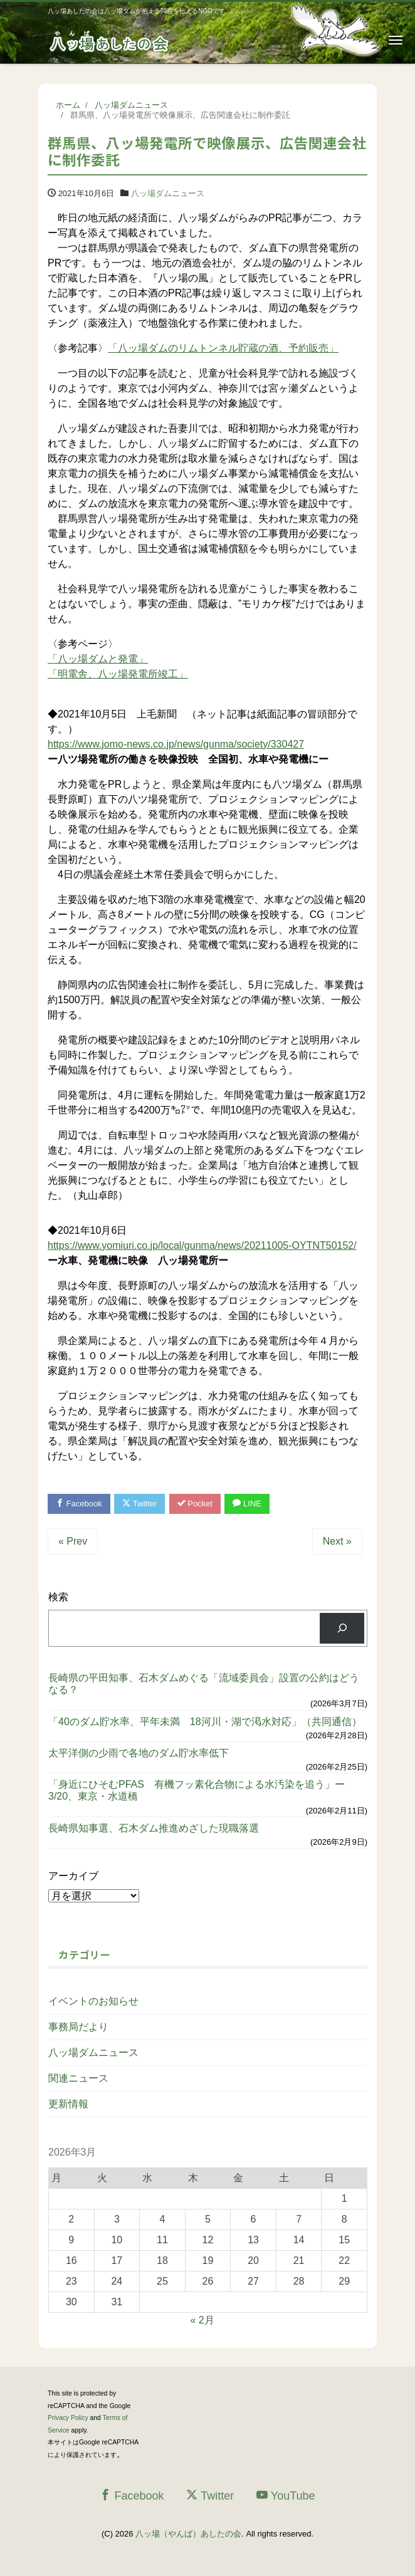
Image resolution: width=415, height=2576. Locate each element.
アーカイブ (73, 1875)
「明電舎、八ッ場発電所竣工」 (118, 674)
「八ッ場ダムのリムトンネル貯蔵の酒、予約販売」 (223, 348)
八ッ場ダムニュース (167, 193)
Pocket (195, 1503)
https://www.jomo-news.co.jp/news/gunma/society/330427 (176, 744)
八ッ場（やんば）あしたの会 (188, 2533)
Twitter (139, 1503)
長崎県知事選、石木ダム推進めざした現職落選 (153, 1828)
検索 (58, 1597)
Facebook (79, 1503)
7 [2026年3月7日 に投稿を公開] (299, 2219)
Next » (337, 1541)
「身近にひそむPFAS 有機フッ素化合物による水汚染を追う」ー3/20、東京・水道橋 (196, 1790)
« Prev (72, 1541)
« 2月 (202, 2320)
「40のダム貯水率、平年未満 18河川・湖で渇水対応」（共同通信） (205, 1721)
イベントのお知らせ (93, 2001)
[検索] (342, 1628)
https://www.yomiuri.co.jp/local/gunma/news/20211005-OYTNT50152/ (202, 1245)
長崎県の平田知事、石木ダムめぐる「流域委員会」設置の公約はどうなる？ (203, 1683)
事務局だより (78, 2026)
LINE (247, 1503)
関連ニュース (78, 2078)
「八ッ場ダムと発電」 (98, 659)
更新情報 (68, 2104)
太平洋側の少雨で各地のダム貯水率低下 (138, 1753)
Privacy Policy (68, 2417)
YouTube (285, 2495)
